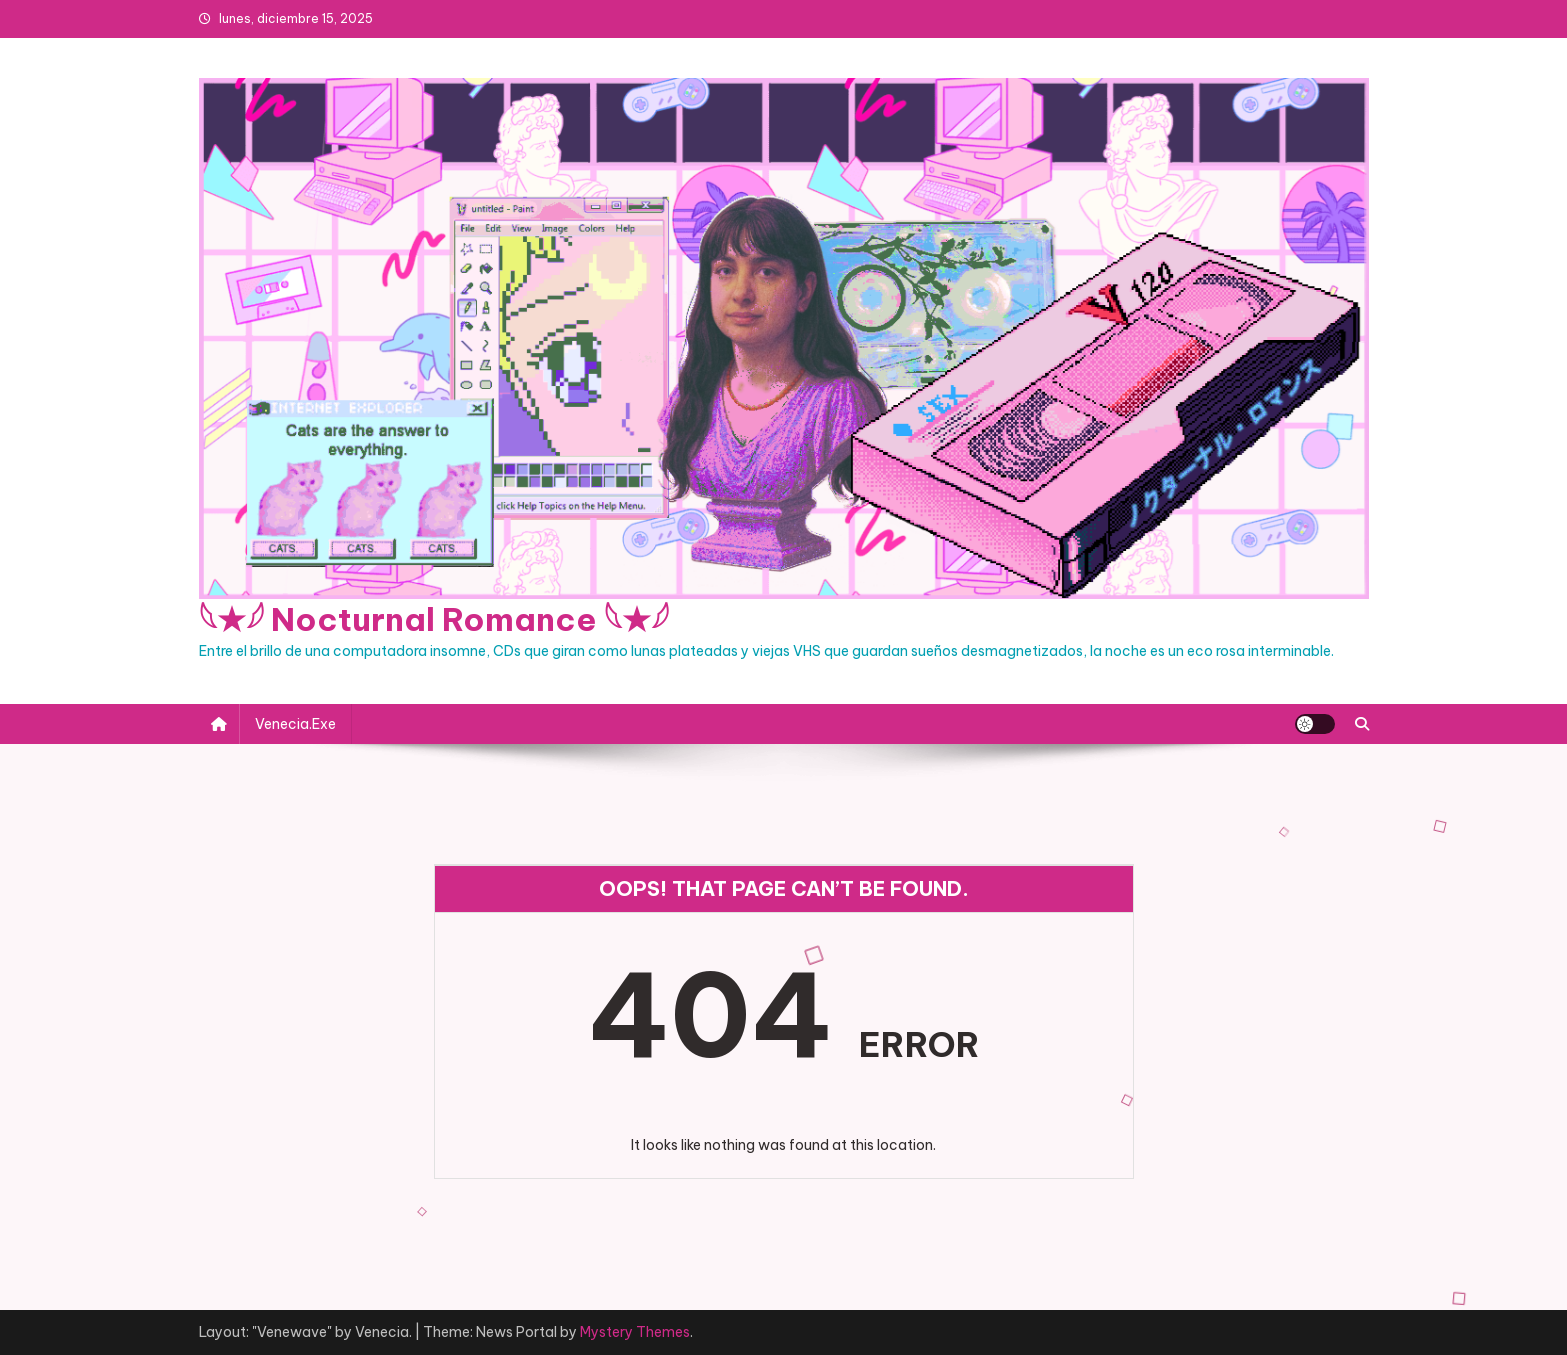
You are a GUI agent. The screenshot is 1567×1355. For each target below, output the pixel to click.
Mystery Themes (635, 1332)
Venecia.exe (295, 724)
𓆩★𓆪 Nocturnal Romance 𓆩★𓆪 (434, 619)
